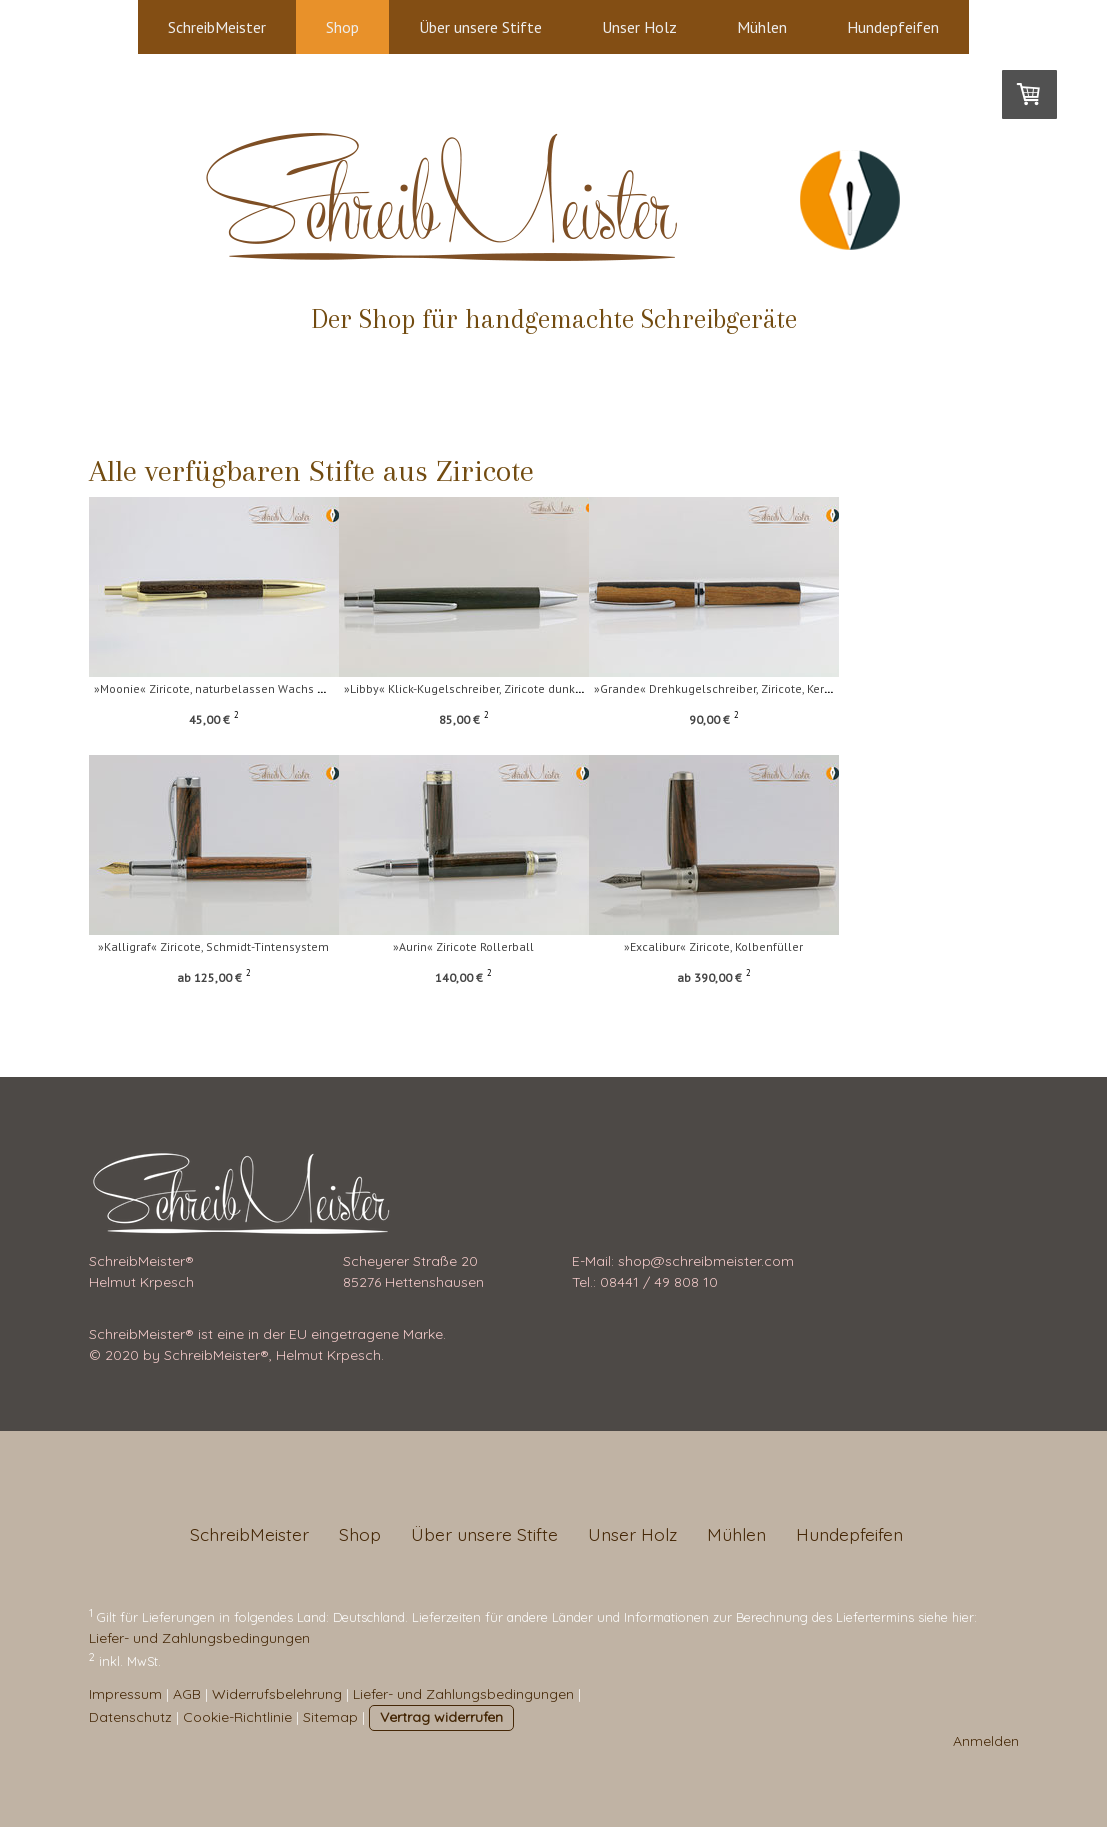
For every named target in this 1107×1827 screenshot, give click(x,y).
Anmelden (986, 1741)
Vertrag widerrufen (441, 1717)
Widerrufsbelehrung (277, 1694)
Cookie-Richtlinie (237, 1717)
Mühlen (762, 27)
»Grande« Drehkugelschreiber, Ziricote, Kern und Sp (783, 688)
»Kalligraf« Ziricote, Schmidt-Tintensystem (213, 946)
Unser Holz (639, 27)
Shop (342, 27)
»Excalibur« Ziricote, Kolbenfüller (763, 946)
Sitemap (330, 1717)
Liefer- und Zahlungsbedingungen (199, 1638)
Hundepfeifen (893, 27)
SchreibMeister (217, 27)
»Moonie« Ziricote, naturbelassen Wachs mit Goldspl (237, 688)
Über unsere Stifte (480, 27)
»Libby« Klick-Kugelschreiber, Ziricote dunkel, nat (501, 688)
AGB (187, 1694)
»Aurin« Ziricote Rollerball (488, 946)
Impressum (125, 1694)
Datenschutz (130, 1717)
